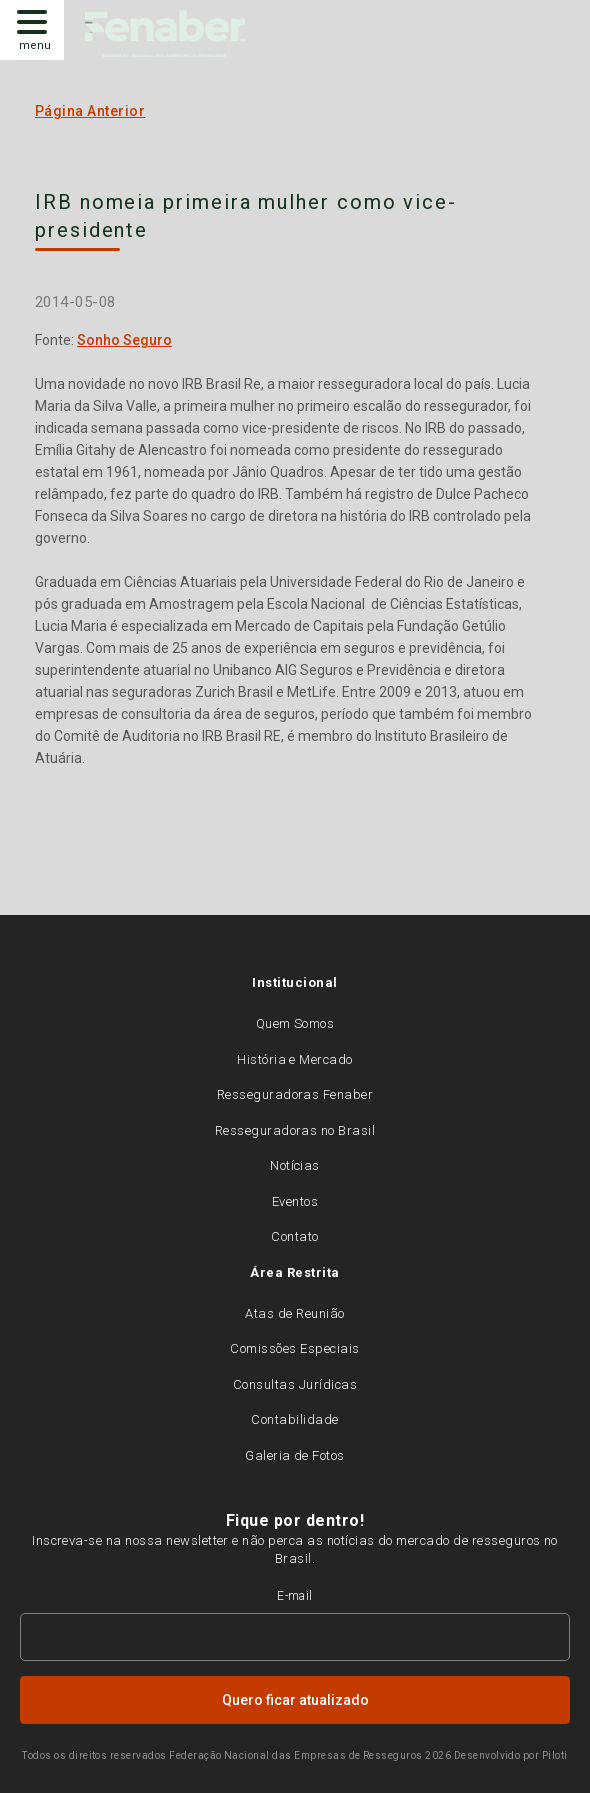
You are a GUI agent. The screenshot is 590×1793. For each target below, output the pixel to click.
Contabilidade (294, 1419)
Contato (294, 1236)
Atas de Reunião (294, 1313)
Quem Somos (295, 1023)
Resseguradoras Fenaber (295, 1094)
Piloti (555, 1755)
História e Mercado (295, 1059)
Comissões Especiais (294, 1348)
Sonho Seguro (124, 340)
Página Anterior (90, 111)
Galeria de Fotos (295, 1455)
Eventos (295, 1201)
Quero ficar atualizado (295, 1700)
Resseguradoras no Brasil (295, 1130)
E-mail (295, 1596)
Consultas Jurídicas (295, 1384)
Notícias (295, 1165)
